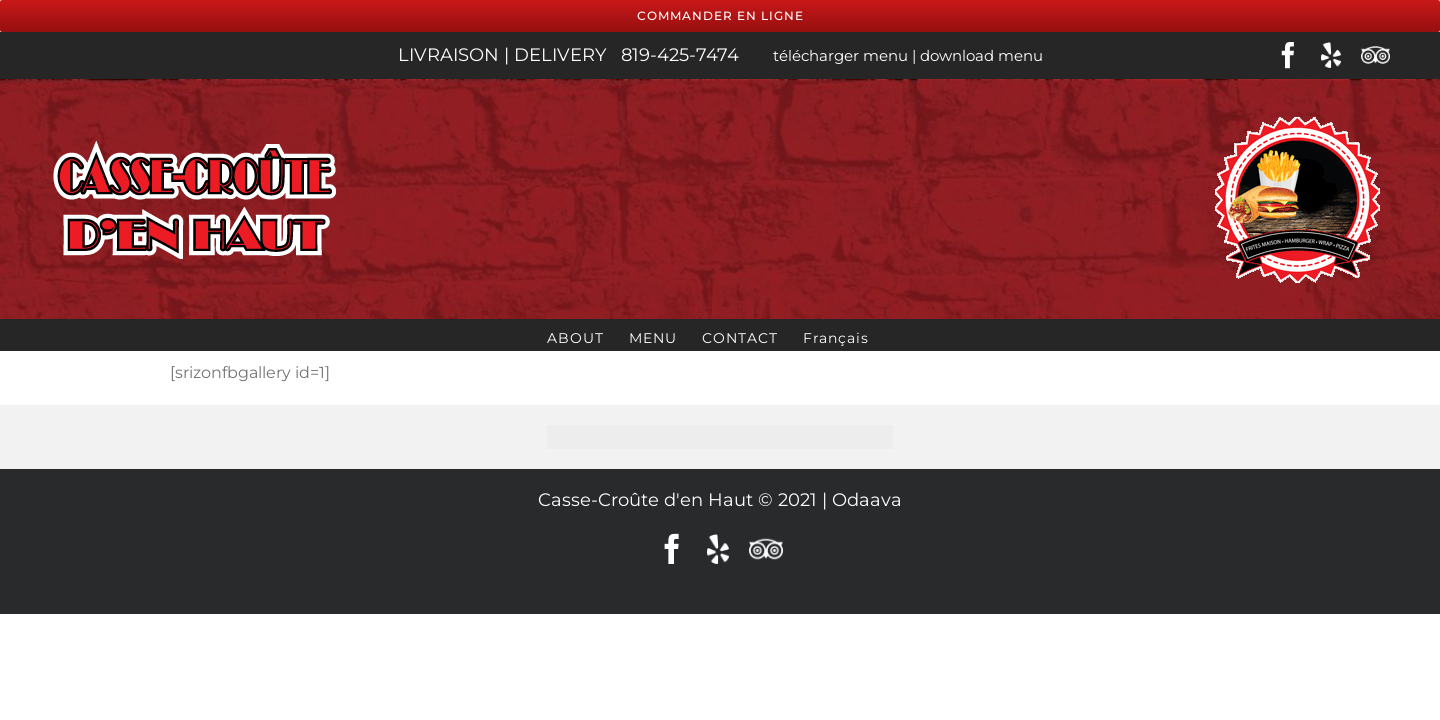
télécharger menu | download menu (906, 55)
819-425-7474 (682, 55)
